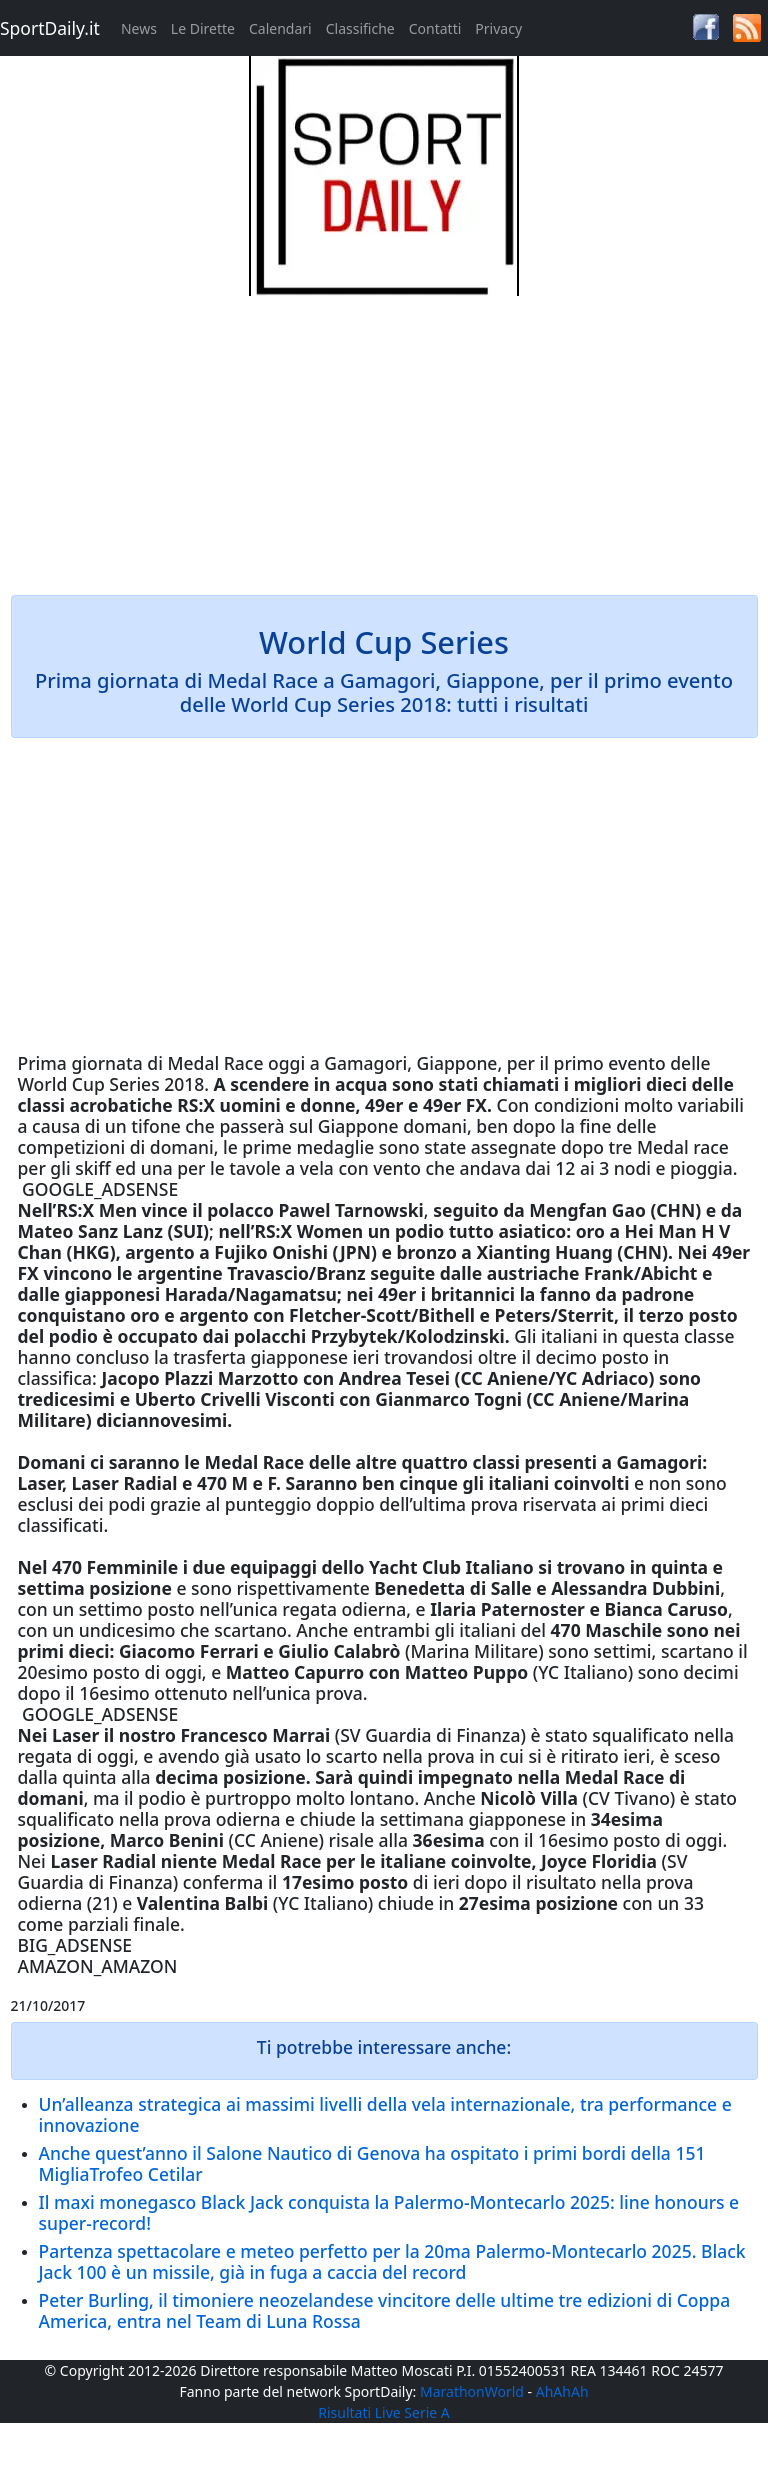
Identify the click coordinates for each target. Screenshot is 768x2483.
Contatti (435, 28)
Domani (52, 1462)
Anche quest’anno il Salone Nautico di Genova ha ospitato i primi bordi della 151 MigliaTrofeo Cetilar (372, 2163)
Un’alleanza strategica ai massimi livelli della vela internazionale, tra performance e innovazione (385, 2114)
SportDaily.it (50, 28)
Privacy (498, 28)
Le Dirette (203, 28)
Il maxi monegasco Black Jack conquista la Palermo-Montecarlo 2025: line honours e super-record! (389, 2212)
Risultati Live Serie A (384, 2412)
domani (435, 1126)
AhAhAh (562, 2391)
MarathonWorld (472, 2391)
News (139, 28)
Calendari (280, 28)
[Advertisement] (384, 436)
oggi (286, 1063)
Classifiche (360, 28)
